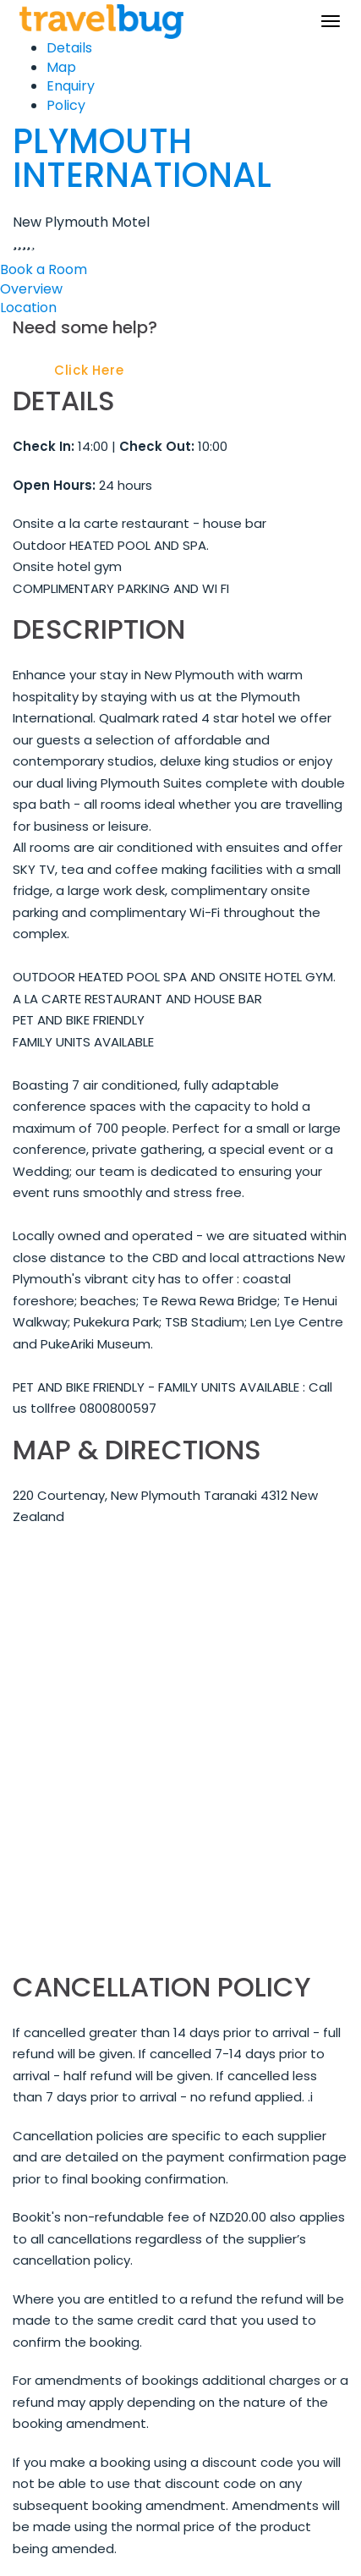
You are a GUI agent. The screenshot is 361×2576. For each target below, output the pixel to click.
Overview (31, 289)
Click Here (89, 370)
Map (61, 67)
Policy (65, 105)
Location (28, 307)
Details (69, 48)
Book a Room (43, 269)
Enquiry (70, 86)
